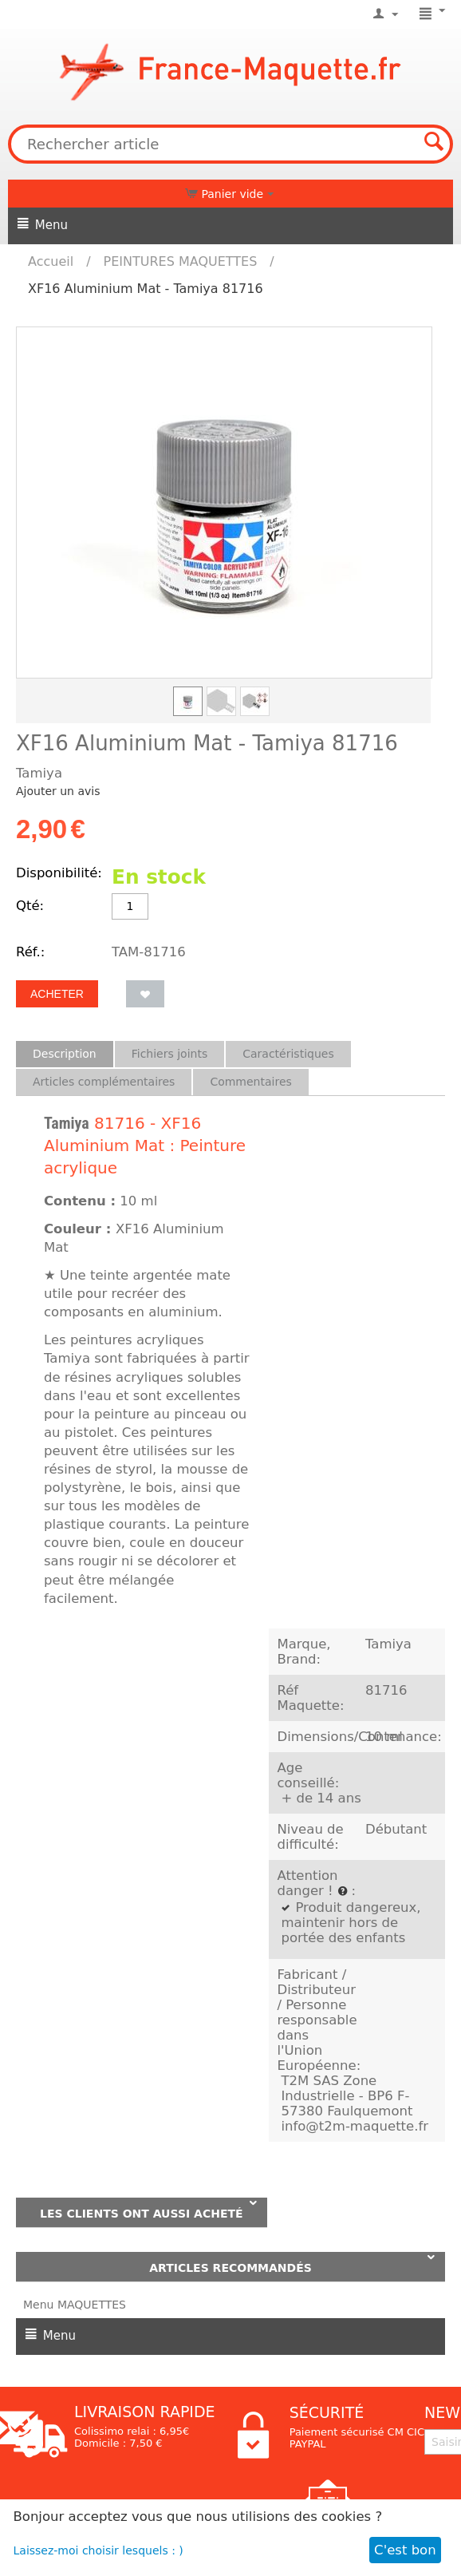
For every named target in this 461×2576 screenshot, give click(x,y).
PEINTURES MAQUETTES (181, 261)
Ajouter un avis (58, 791)
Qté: (30, 905)
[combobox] (230, 144)
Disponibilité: (59, 872)
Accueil (50, 261)
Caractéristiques (287, 1053)
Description (65, 1053)
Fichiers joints (170, 1053)
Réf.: (30, 952)
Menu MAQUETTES (74, 2304)
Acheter (57, 993)
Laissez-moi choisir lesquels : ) (98, 2550)
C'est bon (405, 2550)
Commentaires (250, 1081)
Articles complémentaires (104, 1081)
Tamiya (66, 1123)
